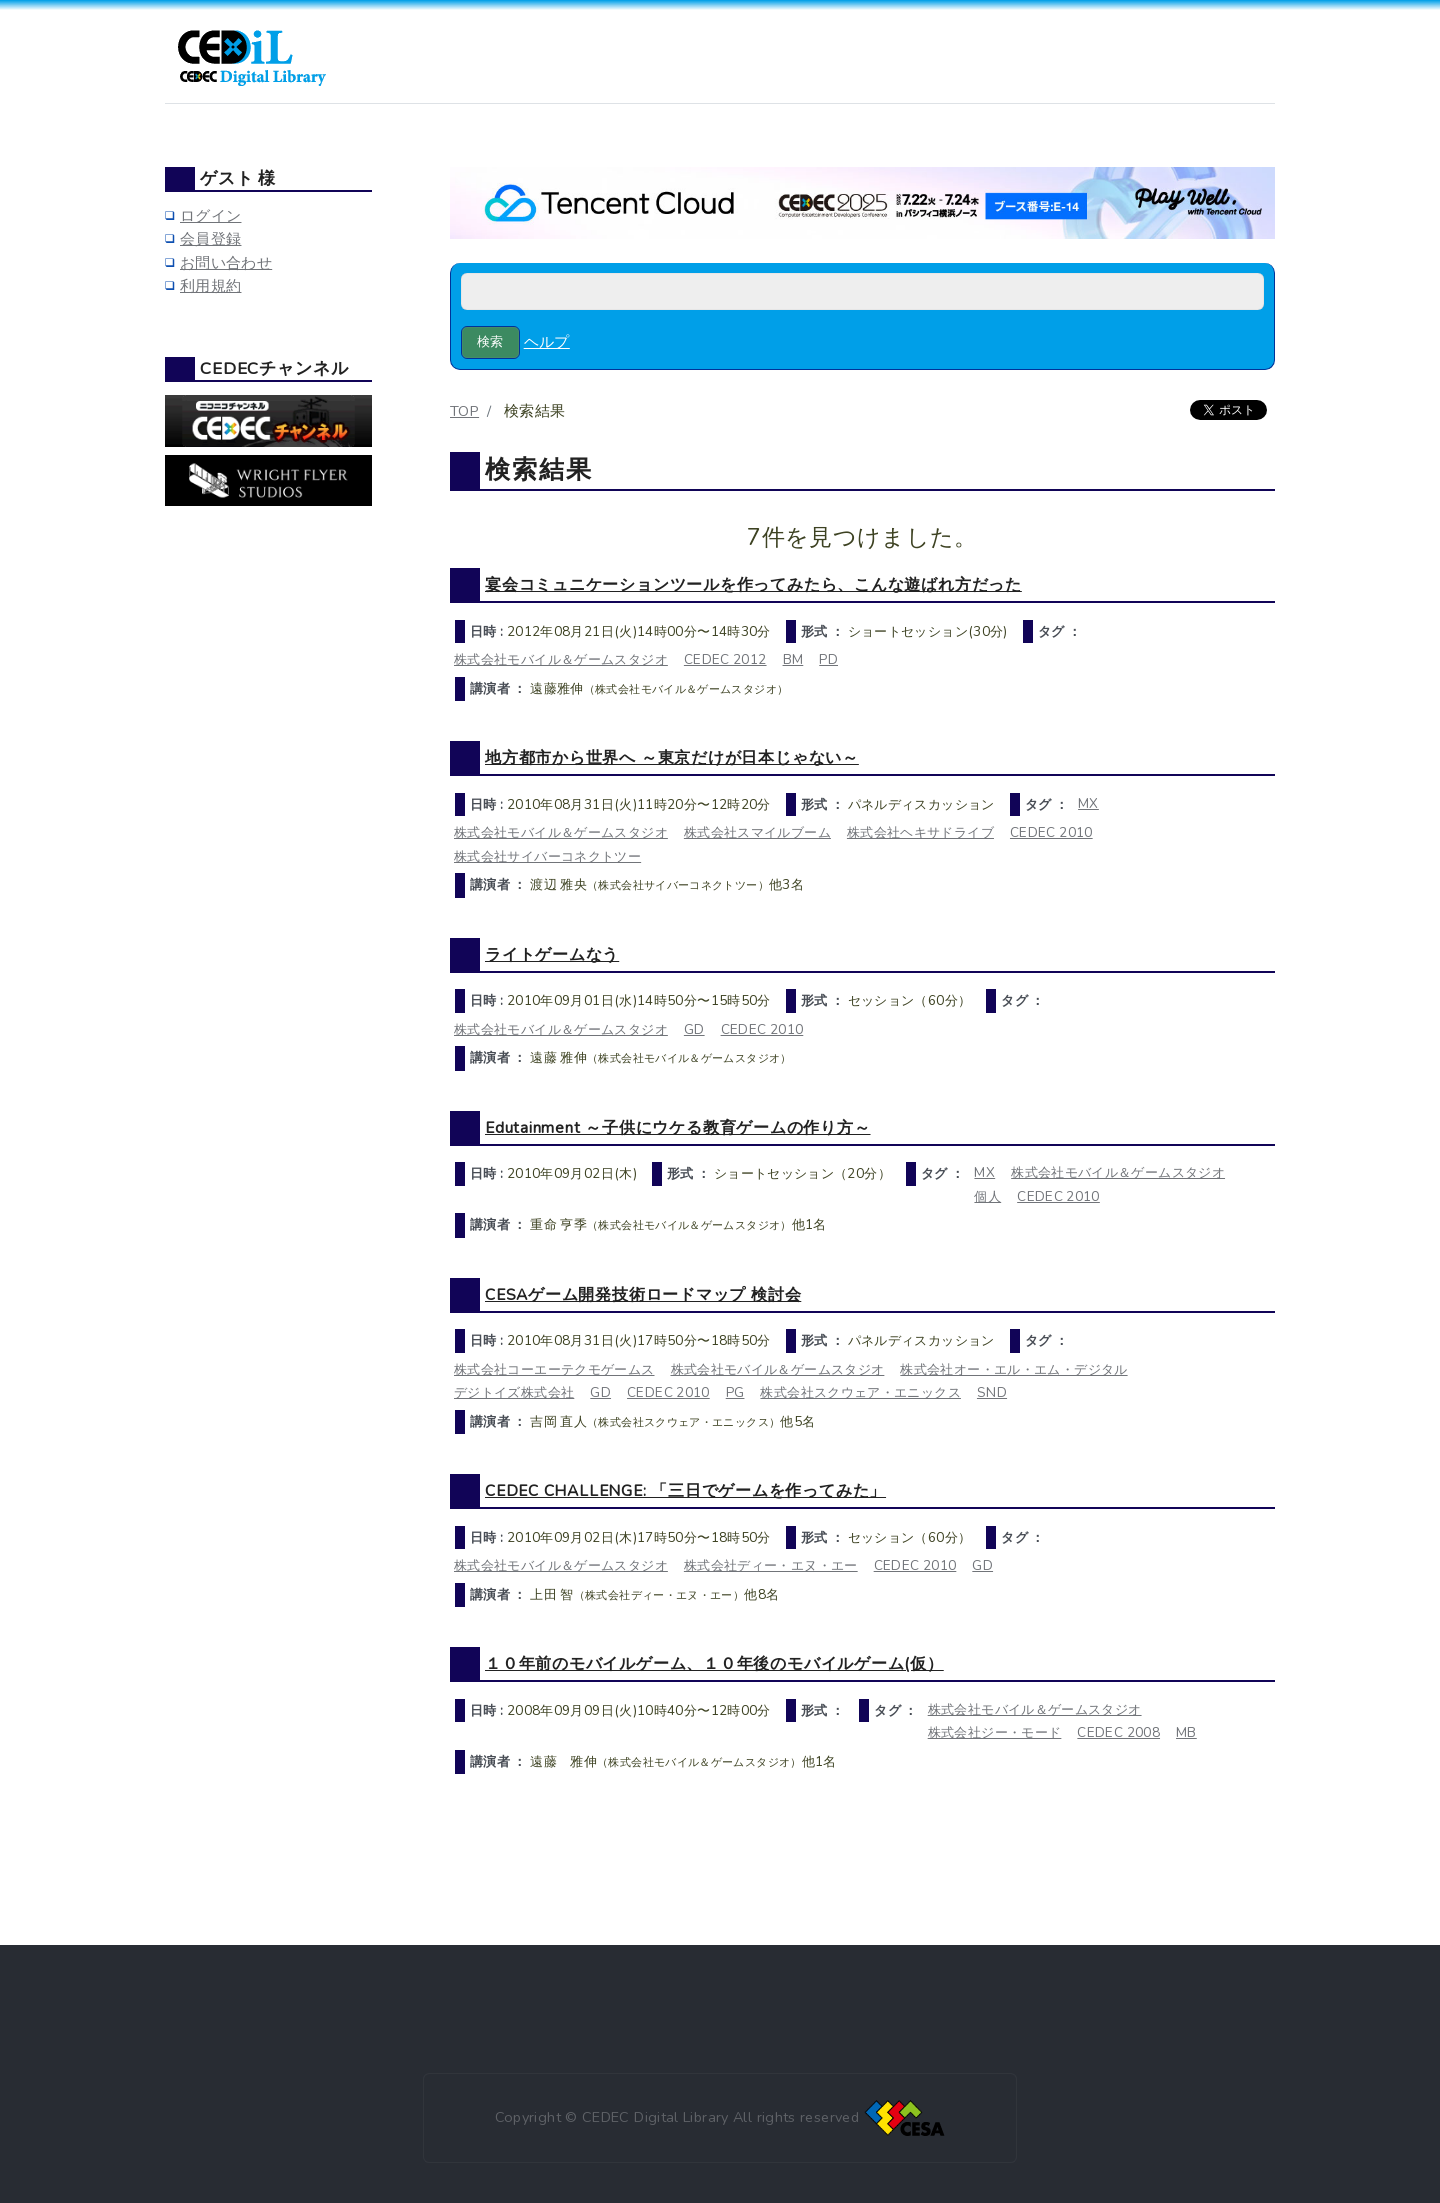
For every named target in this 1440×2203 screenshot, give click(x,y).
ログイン (210, 216)
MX (1088, 803)
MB (1186, 1732)
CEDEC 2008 (1118, 1732)
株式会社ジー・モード (995, 1732)
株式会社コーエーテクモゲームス (554, 1369)
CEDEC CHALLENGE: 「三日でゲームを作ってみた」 (685, 1490)
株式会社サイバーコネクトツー (547, 856)
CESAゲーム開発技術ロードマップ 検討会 (643, 1294)
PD (828, 659)
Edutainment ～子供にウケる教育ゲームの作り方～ (678, 1127)
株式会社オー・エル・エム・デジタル (1013, 1369)
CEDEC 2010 (1051, 832)
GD (694, 1029)
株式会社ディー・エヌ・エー (771, 1565)
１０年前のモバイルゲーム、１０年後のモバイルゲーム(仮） (714, 1663)
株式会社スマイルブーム (757, 832)
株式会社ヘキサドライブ (920, 832)
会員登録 (210, 239)
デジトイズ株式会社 (514, 1392)
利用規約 (210, 286)
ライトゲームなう (552, 954)
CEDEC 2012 (725, 659)
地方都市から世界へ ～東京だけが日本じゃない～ (672, 757)
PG (735, 1392)
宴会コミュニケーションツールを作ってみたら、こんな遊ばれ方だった (753, 584)
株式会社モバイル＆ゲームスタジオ (561, 659)
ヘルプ (547, 342)
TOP (464, 411)
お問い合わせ (226, 263)
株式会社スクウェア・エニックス (860, 1392)
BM (793, 659)
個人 (987, 1196)
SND (992, 1392)
